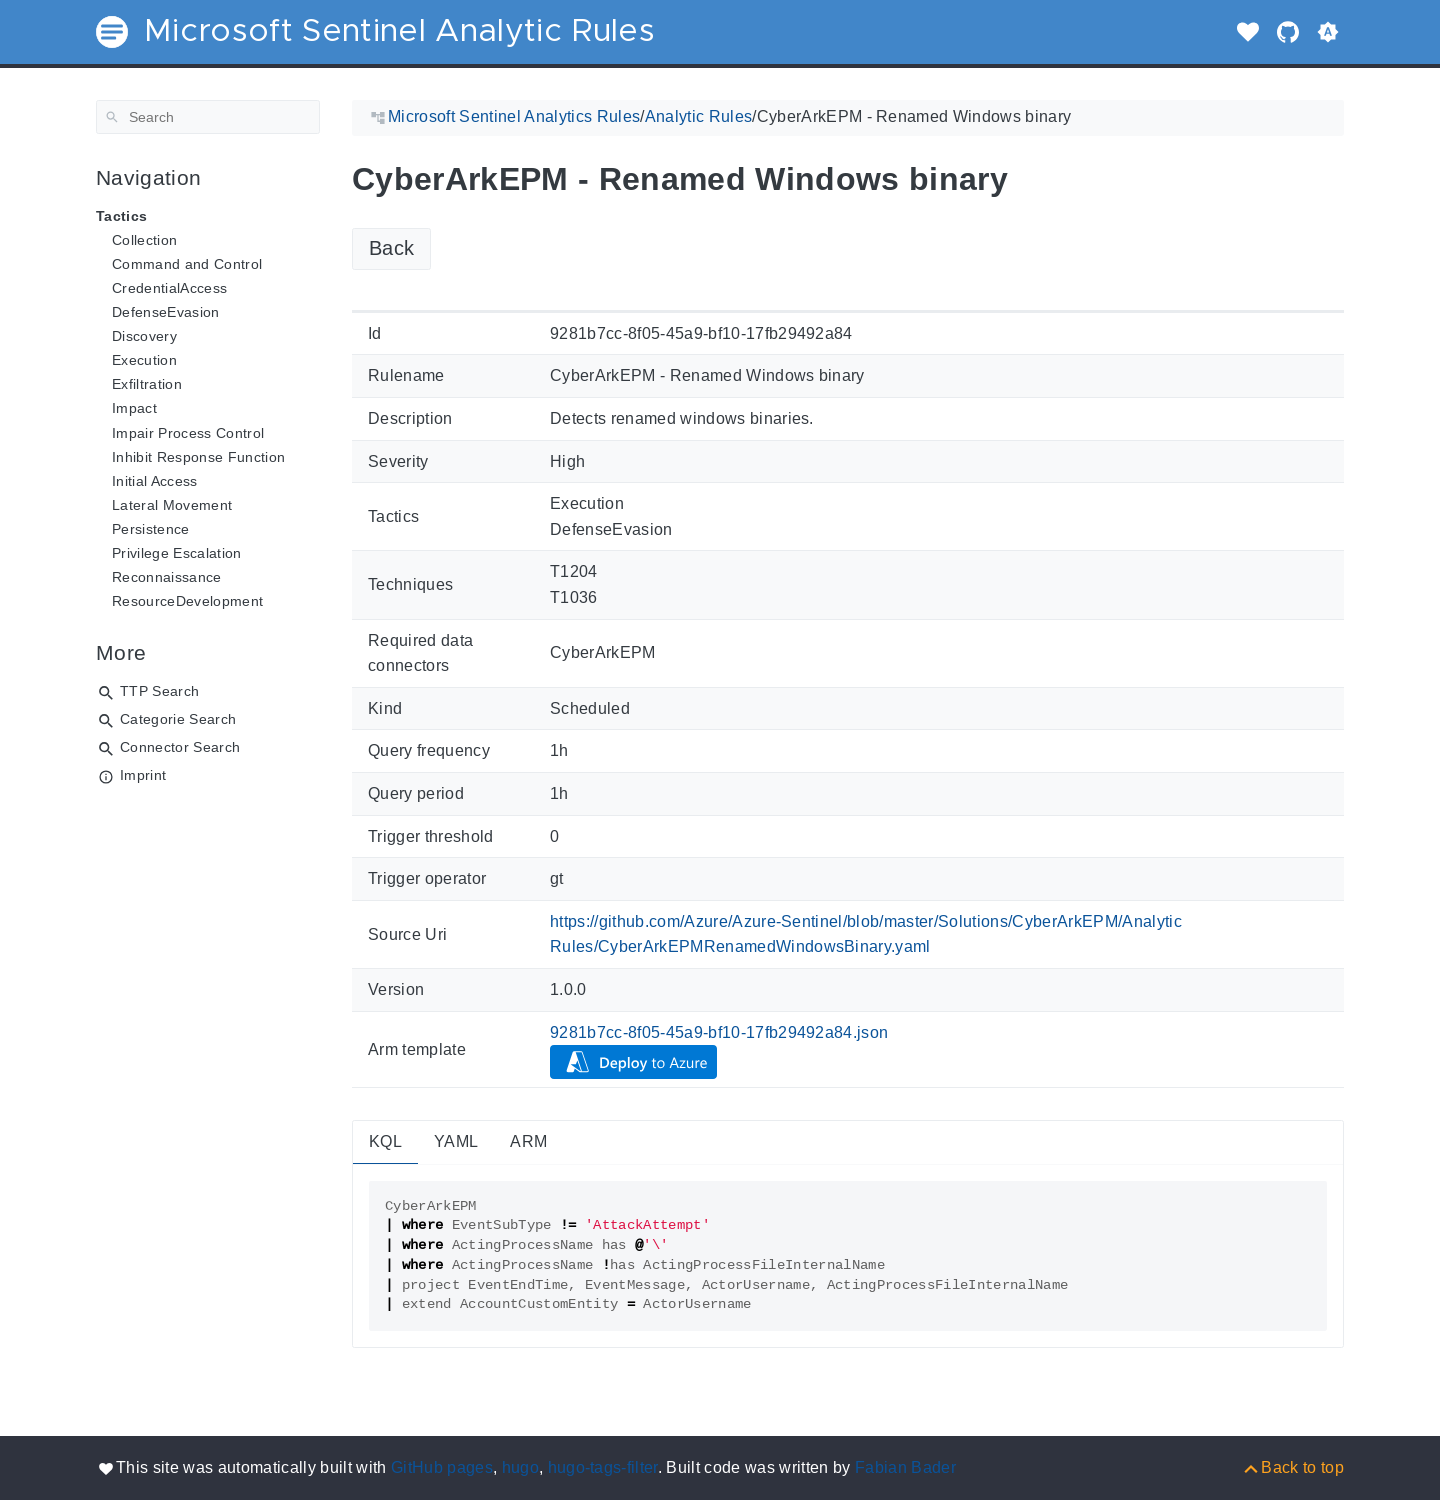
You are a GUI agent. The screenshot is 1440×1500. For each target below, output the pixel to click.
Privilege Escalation (177, 553)
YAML (456, 1141)
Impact (134, 408)
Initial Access (155, 481)
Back (391, 248)
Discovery (144, 336)
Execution (144, 360)
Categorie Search (178, 719)
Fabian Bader (905, 1467)
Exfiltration (147, 384)
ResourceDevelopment (187, 601)
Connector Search (180, 747)
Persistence (151, 529)
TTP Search (159, 691)
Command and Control (187, 264)
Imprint (143, 775)
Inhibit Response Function (198, 457)
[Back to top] (1292, 1467)
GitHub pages (442, 1467)
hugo (520, 1467)
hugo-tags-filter (603, 1467)
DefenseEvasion (166, 312)
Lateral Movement (172, 505)
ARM (528, 1141)
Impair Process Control (188, 433)
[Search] (208, 117)
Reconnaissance (167, 577)
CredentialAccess (169, 288)
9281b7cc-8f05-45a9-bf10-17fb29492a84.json (719, 1032)
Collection (144, 240)
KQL (385, 1141)
